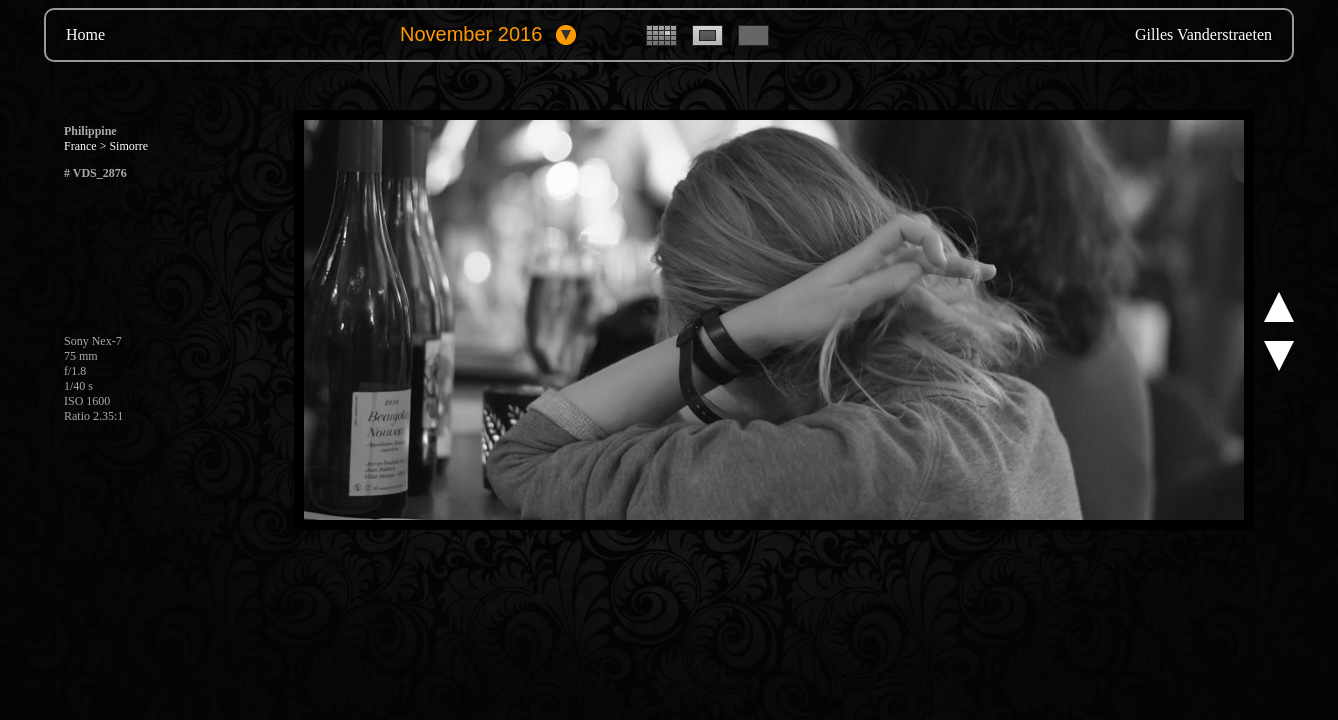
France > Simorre (106, 146)
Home (85, 34)
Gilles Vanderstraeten (1203, 34)
